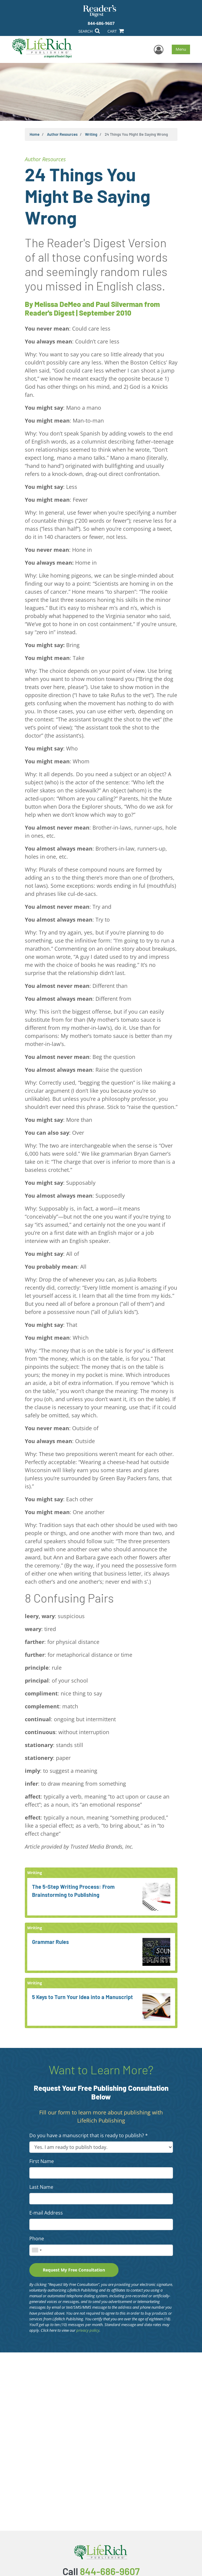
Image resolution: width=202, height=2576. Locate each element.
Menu (181, 49)
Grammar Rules (50, 1942)
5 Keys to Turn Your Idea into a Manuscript (82, 1997)
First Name (41, 2161)
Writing (91, 134)
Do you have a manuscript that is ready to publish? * (88, 2135)
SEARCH (89, 31)
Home (35, 134)
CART (115, 31)
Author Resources (62, 134)
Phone (36, 2238)
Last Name (41, 2187)
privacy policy (87, 2330)
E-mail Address (46, 2212)
